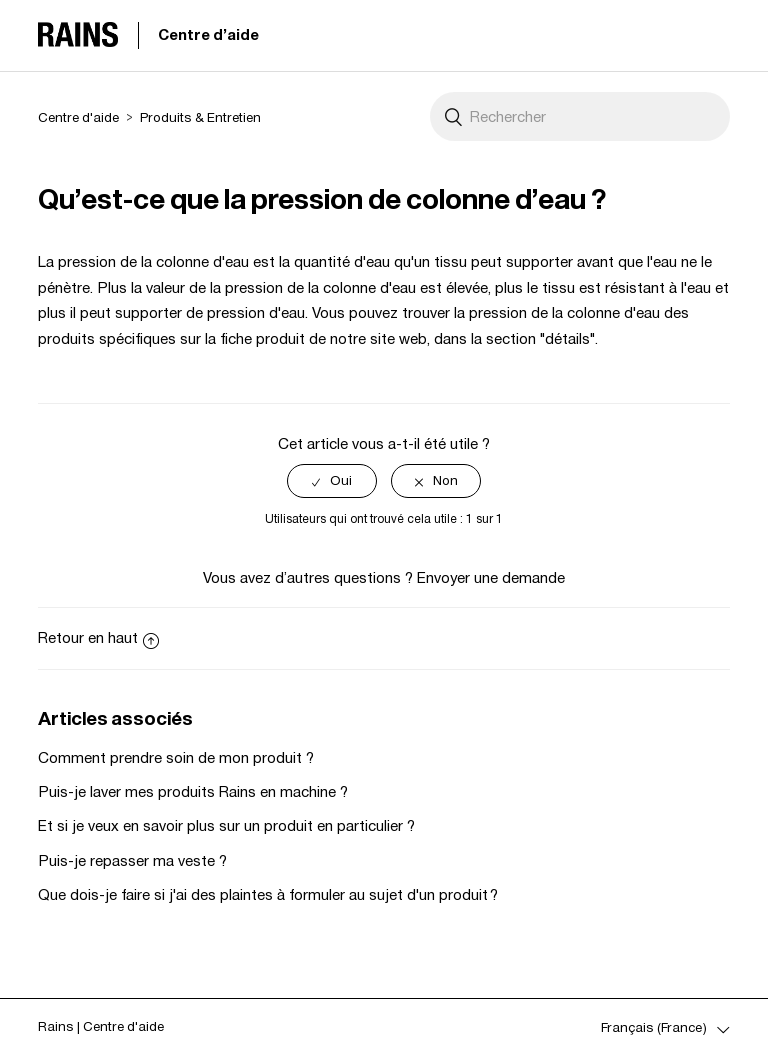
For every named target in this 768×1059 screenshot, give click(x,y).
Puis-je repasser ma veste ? (132, 860)
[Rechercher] (580, 116)
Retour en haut (98, 637)
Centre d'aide (208, 34)
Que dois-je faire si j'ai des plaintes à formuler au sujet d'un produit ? (268, 894)
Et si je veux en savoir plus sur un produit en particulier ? (226, 825)
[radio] (332, 481)
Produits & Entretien (200, 117)
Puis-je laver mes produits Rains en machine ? (193, 791)
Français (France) (655, 1027)
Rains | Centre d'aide (101, 1026)
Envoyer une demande (491, 577)
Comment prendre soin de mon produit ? (176, 757)
